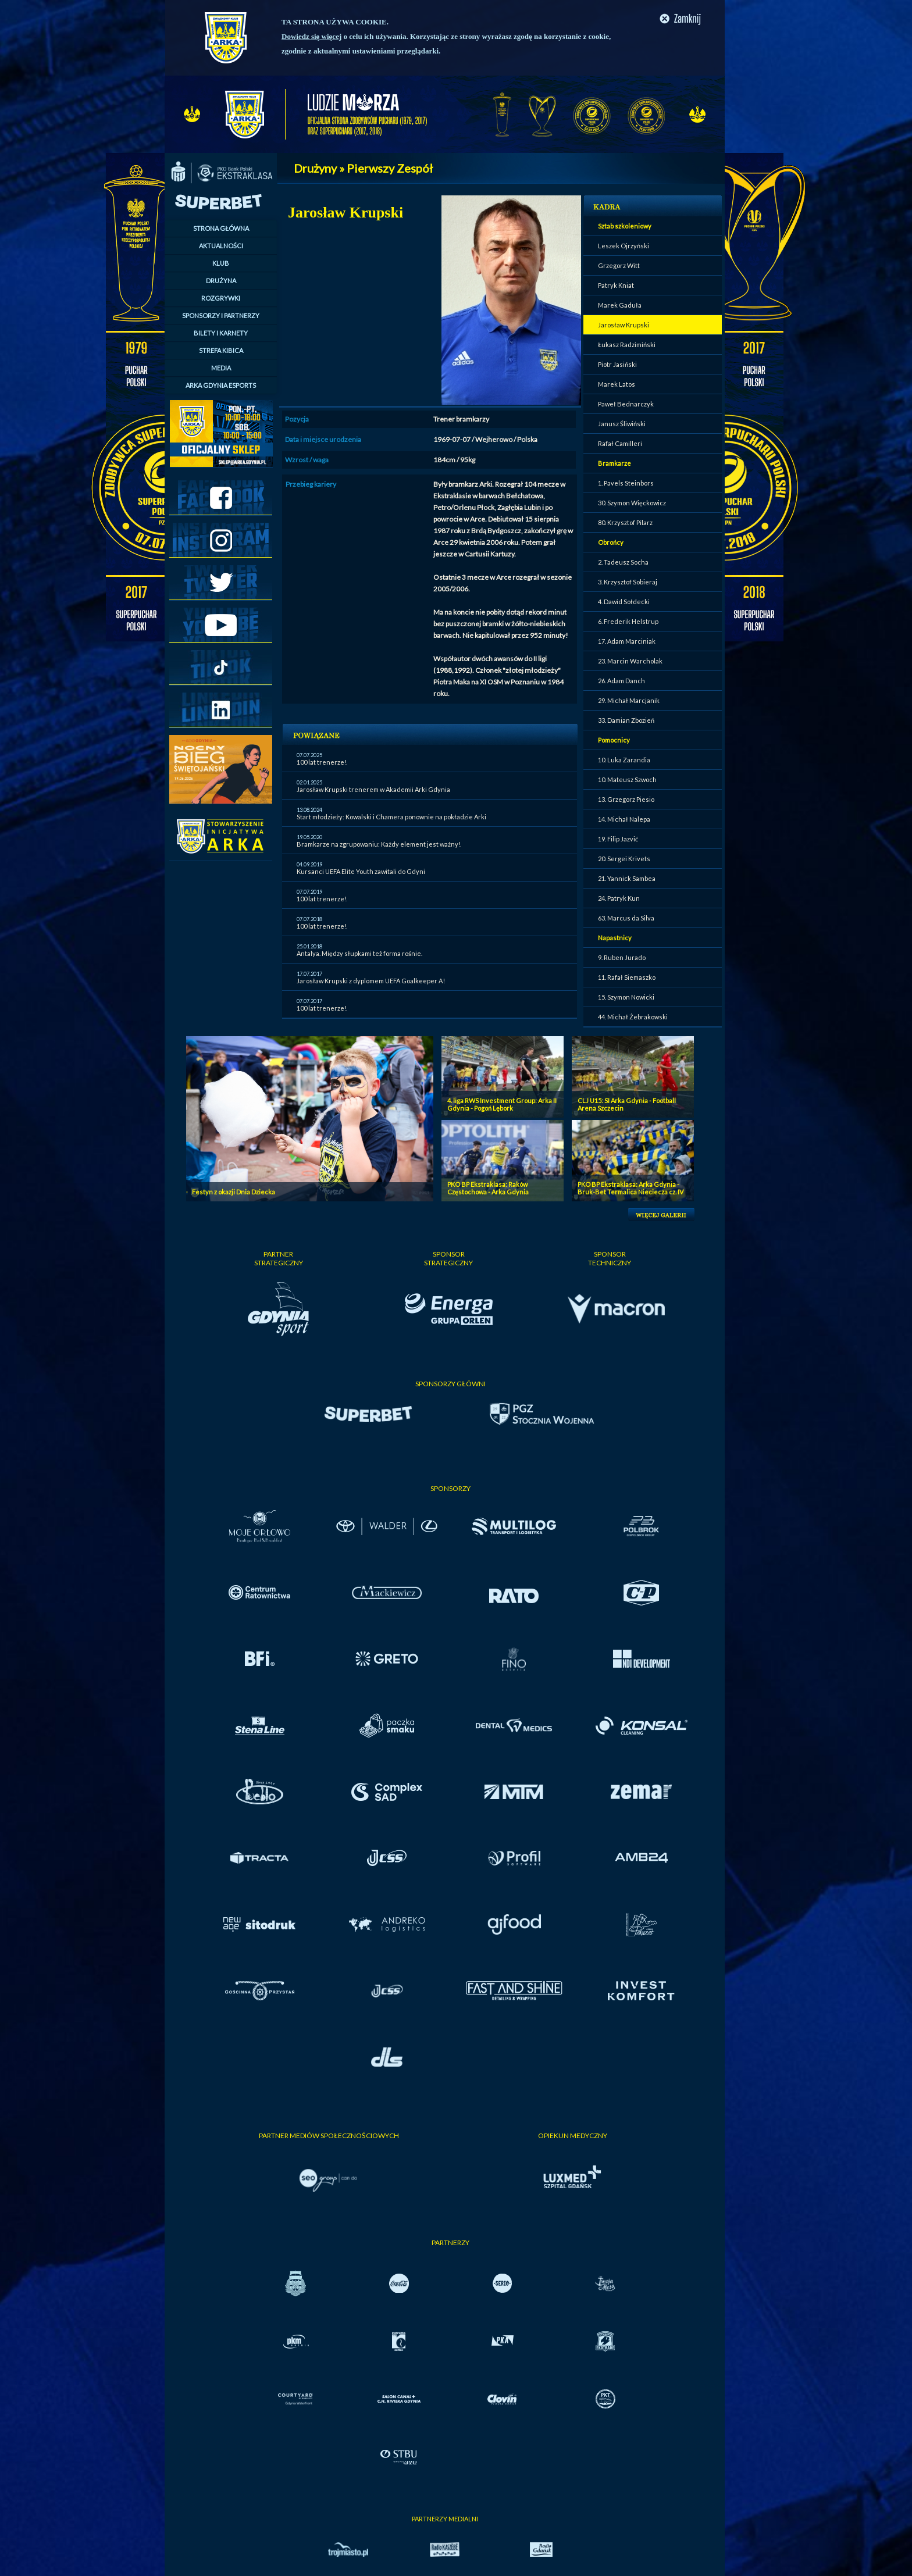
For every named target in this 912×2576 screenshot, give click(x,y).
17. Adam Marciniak (627, 641)
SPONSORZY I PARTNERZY (220, 315)
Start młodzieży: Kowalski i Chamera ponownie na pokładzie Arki (391, 816)
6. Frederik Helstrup (628, 621)
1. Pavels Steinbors (626, 483)
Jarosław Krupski (623, 325)
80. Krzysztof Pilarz (625, 522)
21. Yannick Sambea (627, 878)
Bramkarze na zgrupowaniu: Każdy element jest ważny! (379, 844)
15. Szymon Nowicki (626, 997)
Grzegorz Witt (619, 265)
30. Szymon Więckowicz (632, 502)
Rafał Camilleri (620, 443)
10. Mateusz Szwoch (627, 779)
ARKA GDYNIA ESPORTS (221, 385)
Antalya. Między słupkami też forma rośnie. (359, 953)
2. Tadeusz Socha (623, 562)
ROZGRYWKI (220, 298)
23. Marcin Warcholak (630, 661)
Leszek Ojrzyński (623, 245)
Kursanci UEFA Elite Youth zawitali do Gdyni (361, 871)
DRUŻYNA (221, 280)
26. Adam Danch (621, 680)
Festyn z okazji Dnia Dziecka (233, 1192)
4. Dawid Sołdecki (624, 601)
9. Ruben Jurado (622, 957)
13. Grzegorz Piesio (626, 799)
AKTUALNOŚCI (221, 245)
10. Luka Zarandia (624, 759)
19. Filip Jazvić (618, 839)
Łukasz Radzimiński (627, 344)
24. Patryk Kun (619, 898)
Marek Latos (616, 384)
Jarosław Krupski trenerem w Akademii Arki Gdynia (373, 789)
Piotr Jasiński (617, 364)
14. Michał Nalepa (624, 819)
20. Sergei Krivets (624, 858)
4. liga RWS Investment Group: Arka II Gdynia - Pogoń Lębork (502, 1104)
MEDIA (221, 368)
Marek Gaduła (620, 305)
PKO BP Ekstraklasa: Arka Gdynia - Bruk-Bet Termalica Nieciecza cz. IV (630, 1188)
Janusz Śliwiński (622, 423)
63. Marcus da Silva (626, 918)
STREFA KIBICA (221, 350)
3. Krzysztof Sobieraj (627, 582)
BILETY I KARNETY (221, 333)
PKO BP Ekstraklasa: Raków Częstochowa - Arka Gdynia (488, 1188)
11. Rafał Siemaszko (627, 977)
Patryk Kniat (616, 285)
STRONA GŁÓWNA (221, 228)
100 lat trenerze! (322, 762)
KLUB (220, 263)
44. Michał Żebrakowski (633, 1017)
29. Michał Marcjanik (629, 700)
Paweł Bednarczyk (626, 404)
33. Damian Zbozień (626, 720)
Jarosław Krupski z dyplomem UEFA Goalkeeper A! (371, 980)
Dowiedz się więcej (311, 36)
